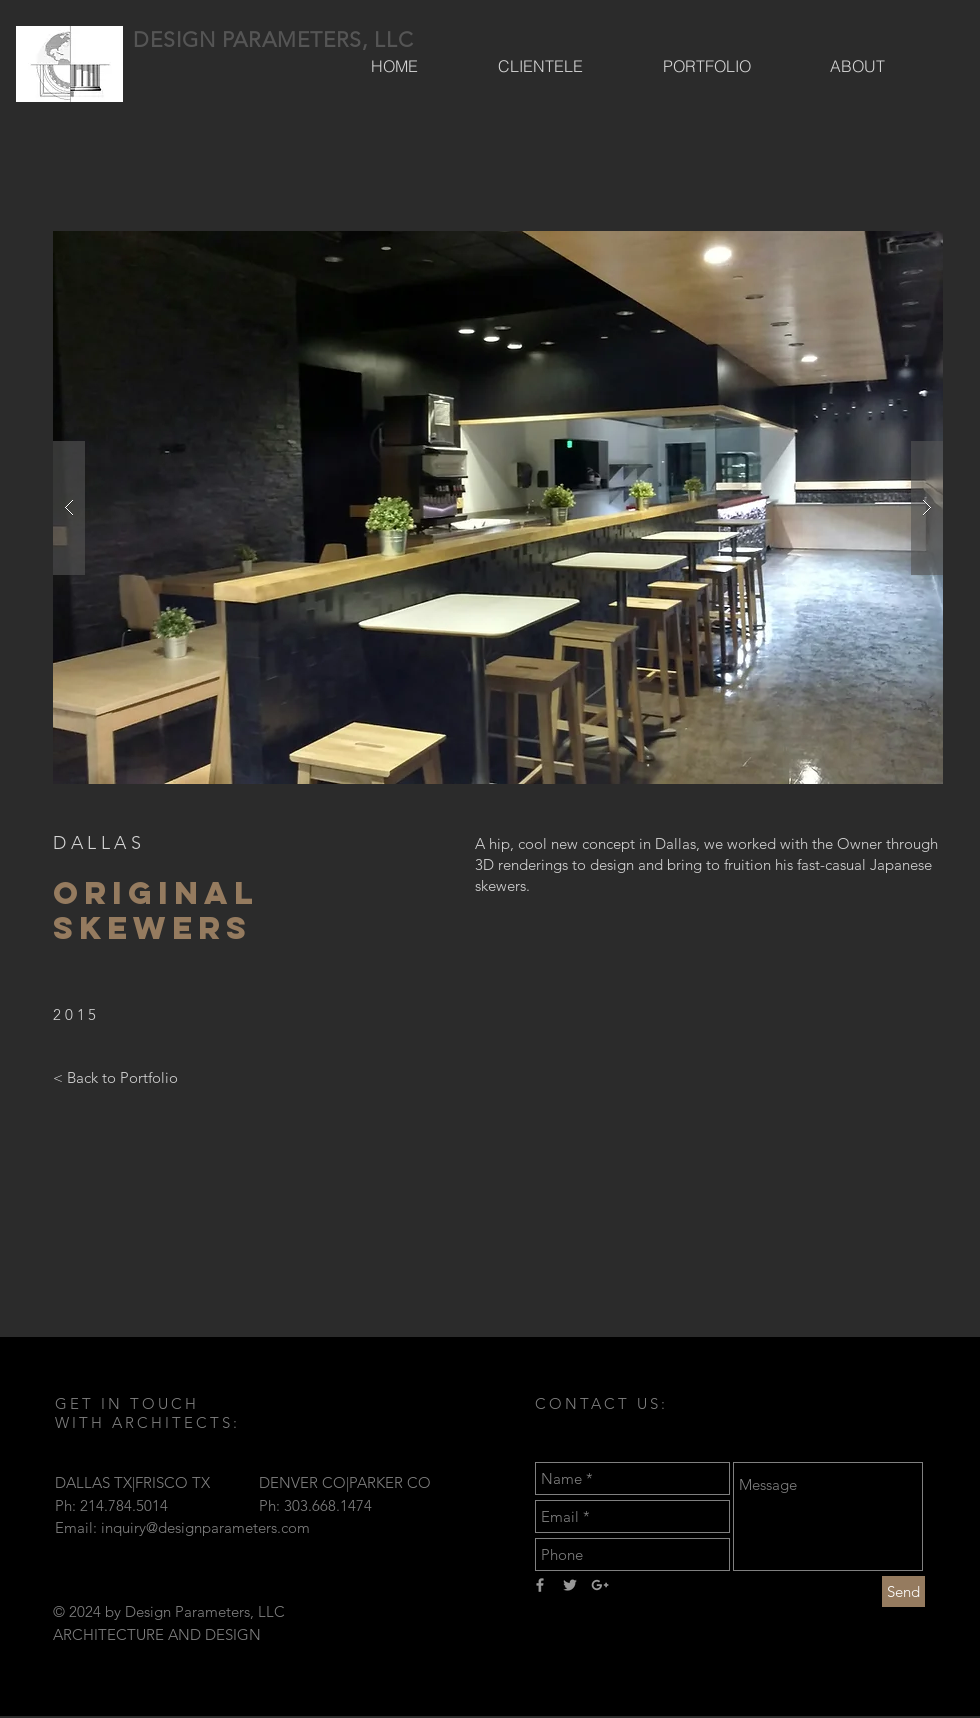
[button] (498, 507)
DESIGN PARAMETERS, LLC (273, 39)
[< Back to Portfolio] (115, 1077)
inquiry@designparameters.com (205, 1527)
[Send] (903, 1591)
